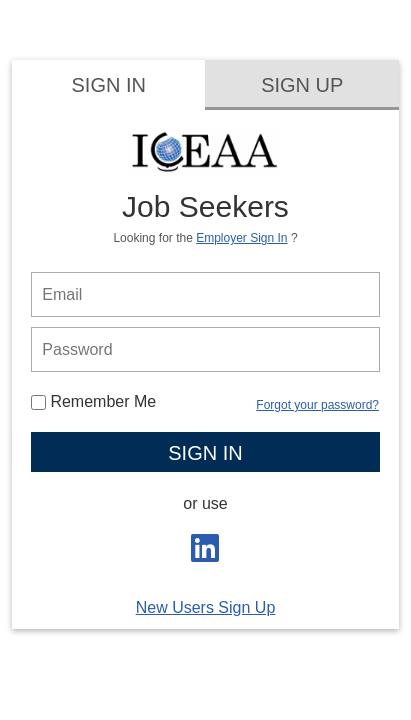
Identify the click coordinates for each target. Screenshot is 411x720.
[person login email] (205, 294)
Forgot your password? (317, 405)
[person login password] (205, 349)
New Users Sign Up (206, 607)
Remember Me (93, 401)
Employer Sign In (241, 238)
